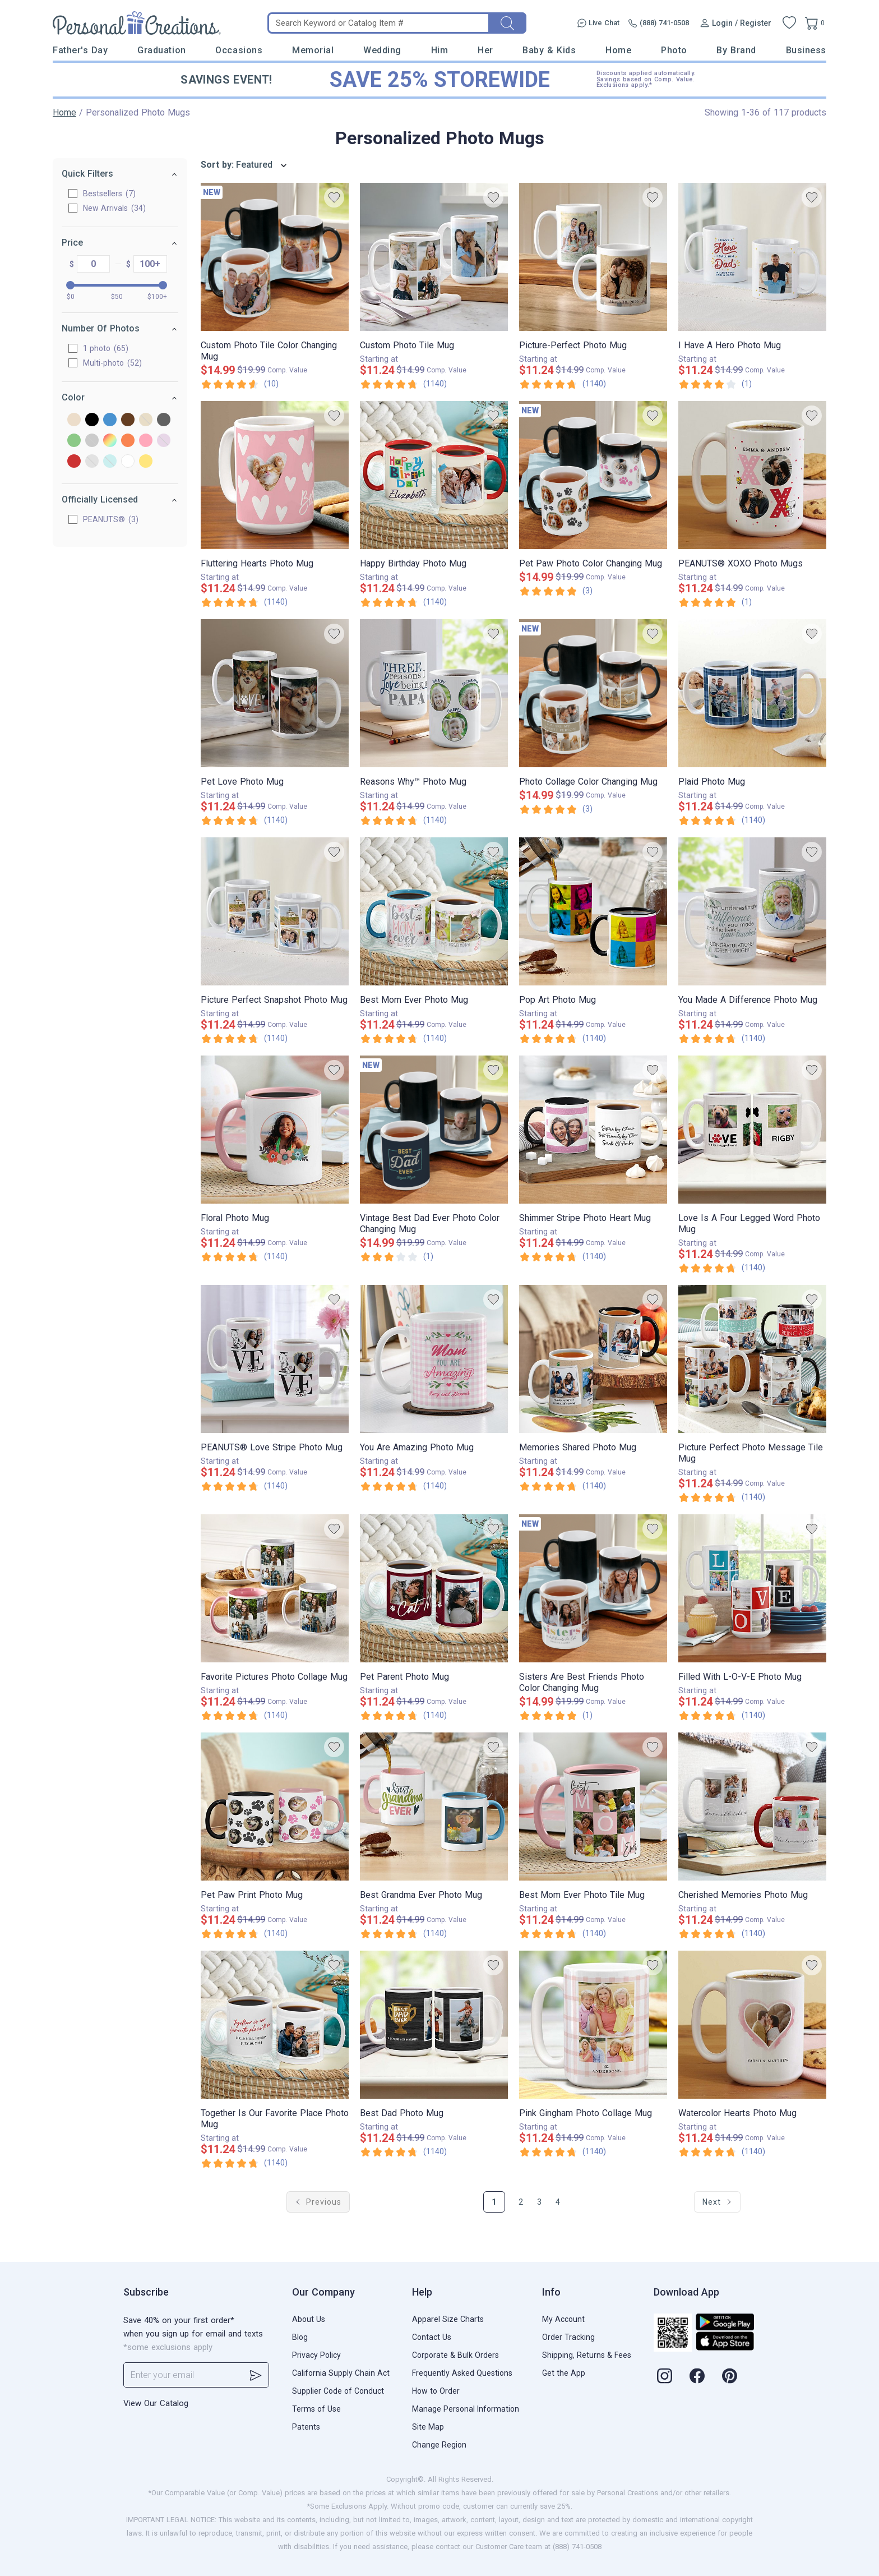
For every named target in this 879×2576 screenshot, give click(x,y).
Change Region (439, 2444)
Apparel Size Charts (448, 2319)
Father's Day (80, 50)
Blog (300, 2337)
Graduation (161, 50)
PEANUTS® (110, 519)
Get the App (563, 2372)
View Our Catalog (155, 2403)
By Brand (736, 50)
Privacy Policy (316, 2355)
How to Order (436, 2390)
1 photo (105, 348)
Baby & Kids (549, 50)
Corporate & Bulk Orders (455, 2355)
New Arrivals (114, 208)
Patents (306, 2426)
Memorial (313, 50)
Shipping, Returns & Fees (586, 2355)
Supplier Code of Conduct (338, 2390)
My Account (563, 2319)
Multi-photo (112, 362)
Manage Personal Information (465, 2408)
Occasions (238, 50)
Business (806, 50)
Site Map (428, 2426)
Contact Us (431, 2337)
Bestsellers (109, 193)
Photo (674, 50)
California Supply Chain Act (341, 2372)
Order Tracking (568, 2337)
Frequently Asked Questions (462, 2372)
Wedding (382, 50)
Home (618, 50)
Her (485, 50)
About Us (308, 2319)
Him (439, 50)
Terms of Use (316, 2408)
